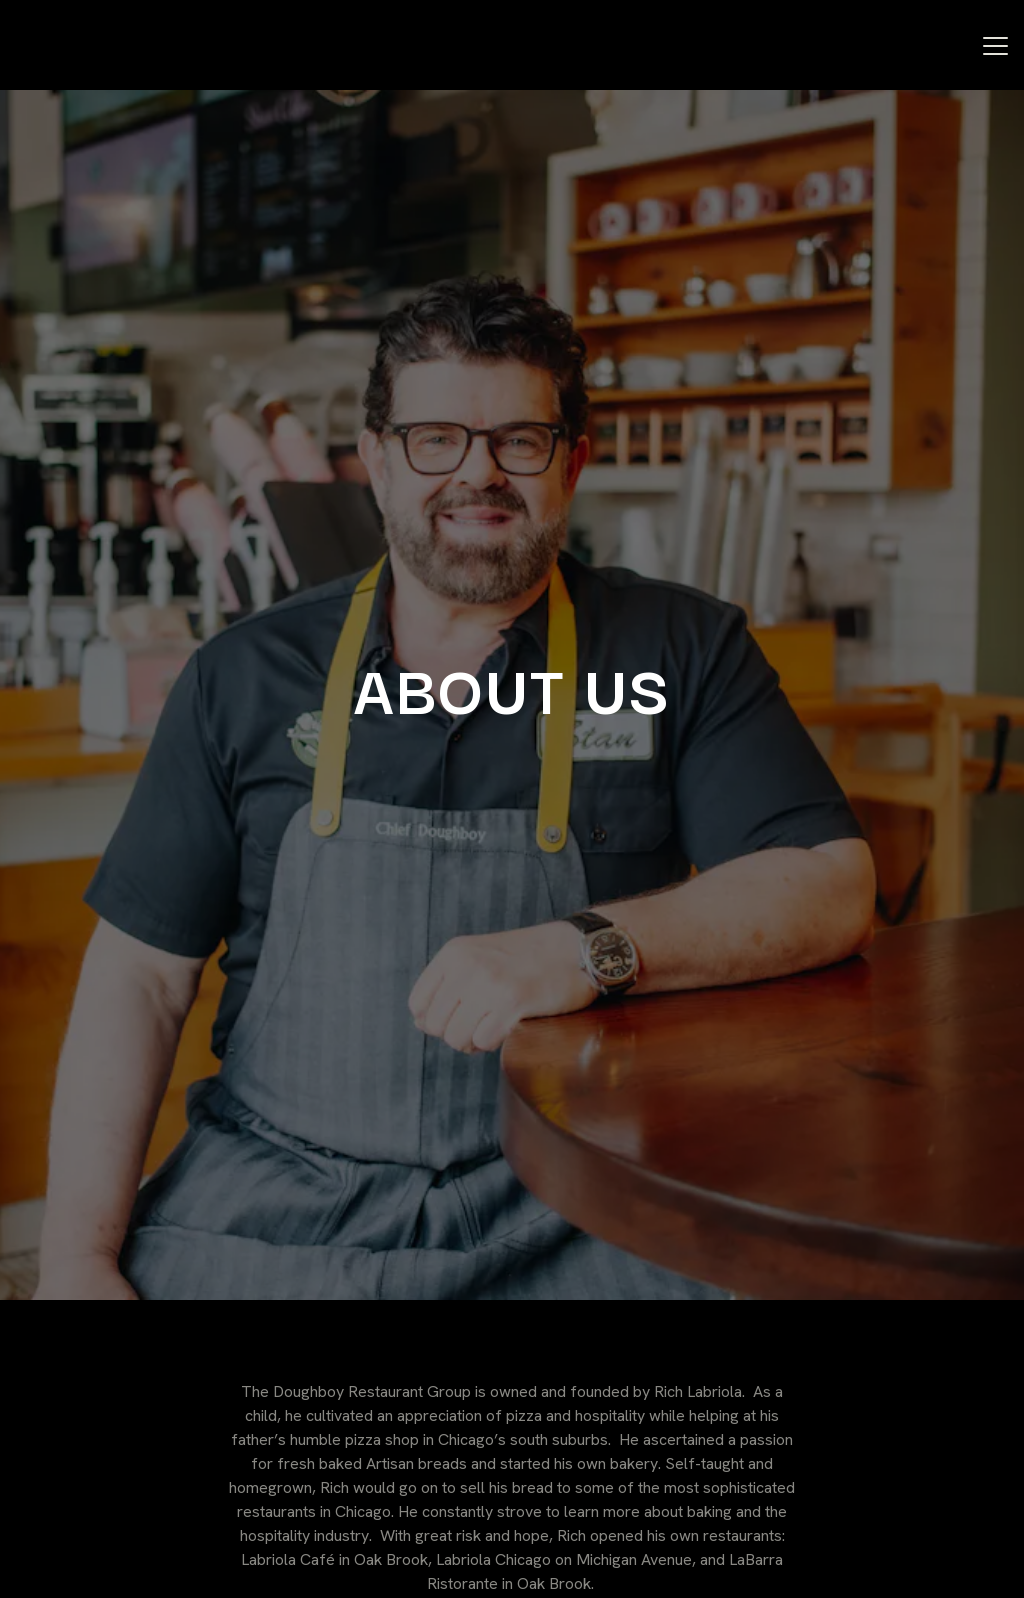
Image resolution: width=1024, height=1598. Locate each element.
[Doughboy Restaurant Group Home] (125, 46)
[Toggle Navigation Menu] (995, 46)
